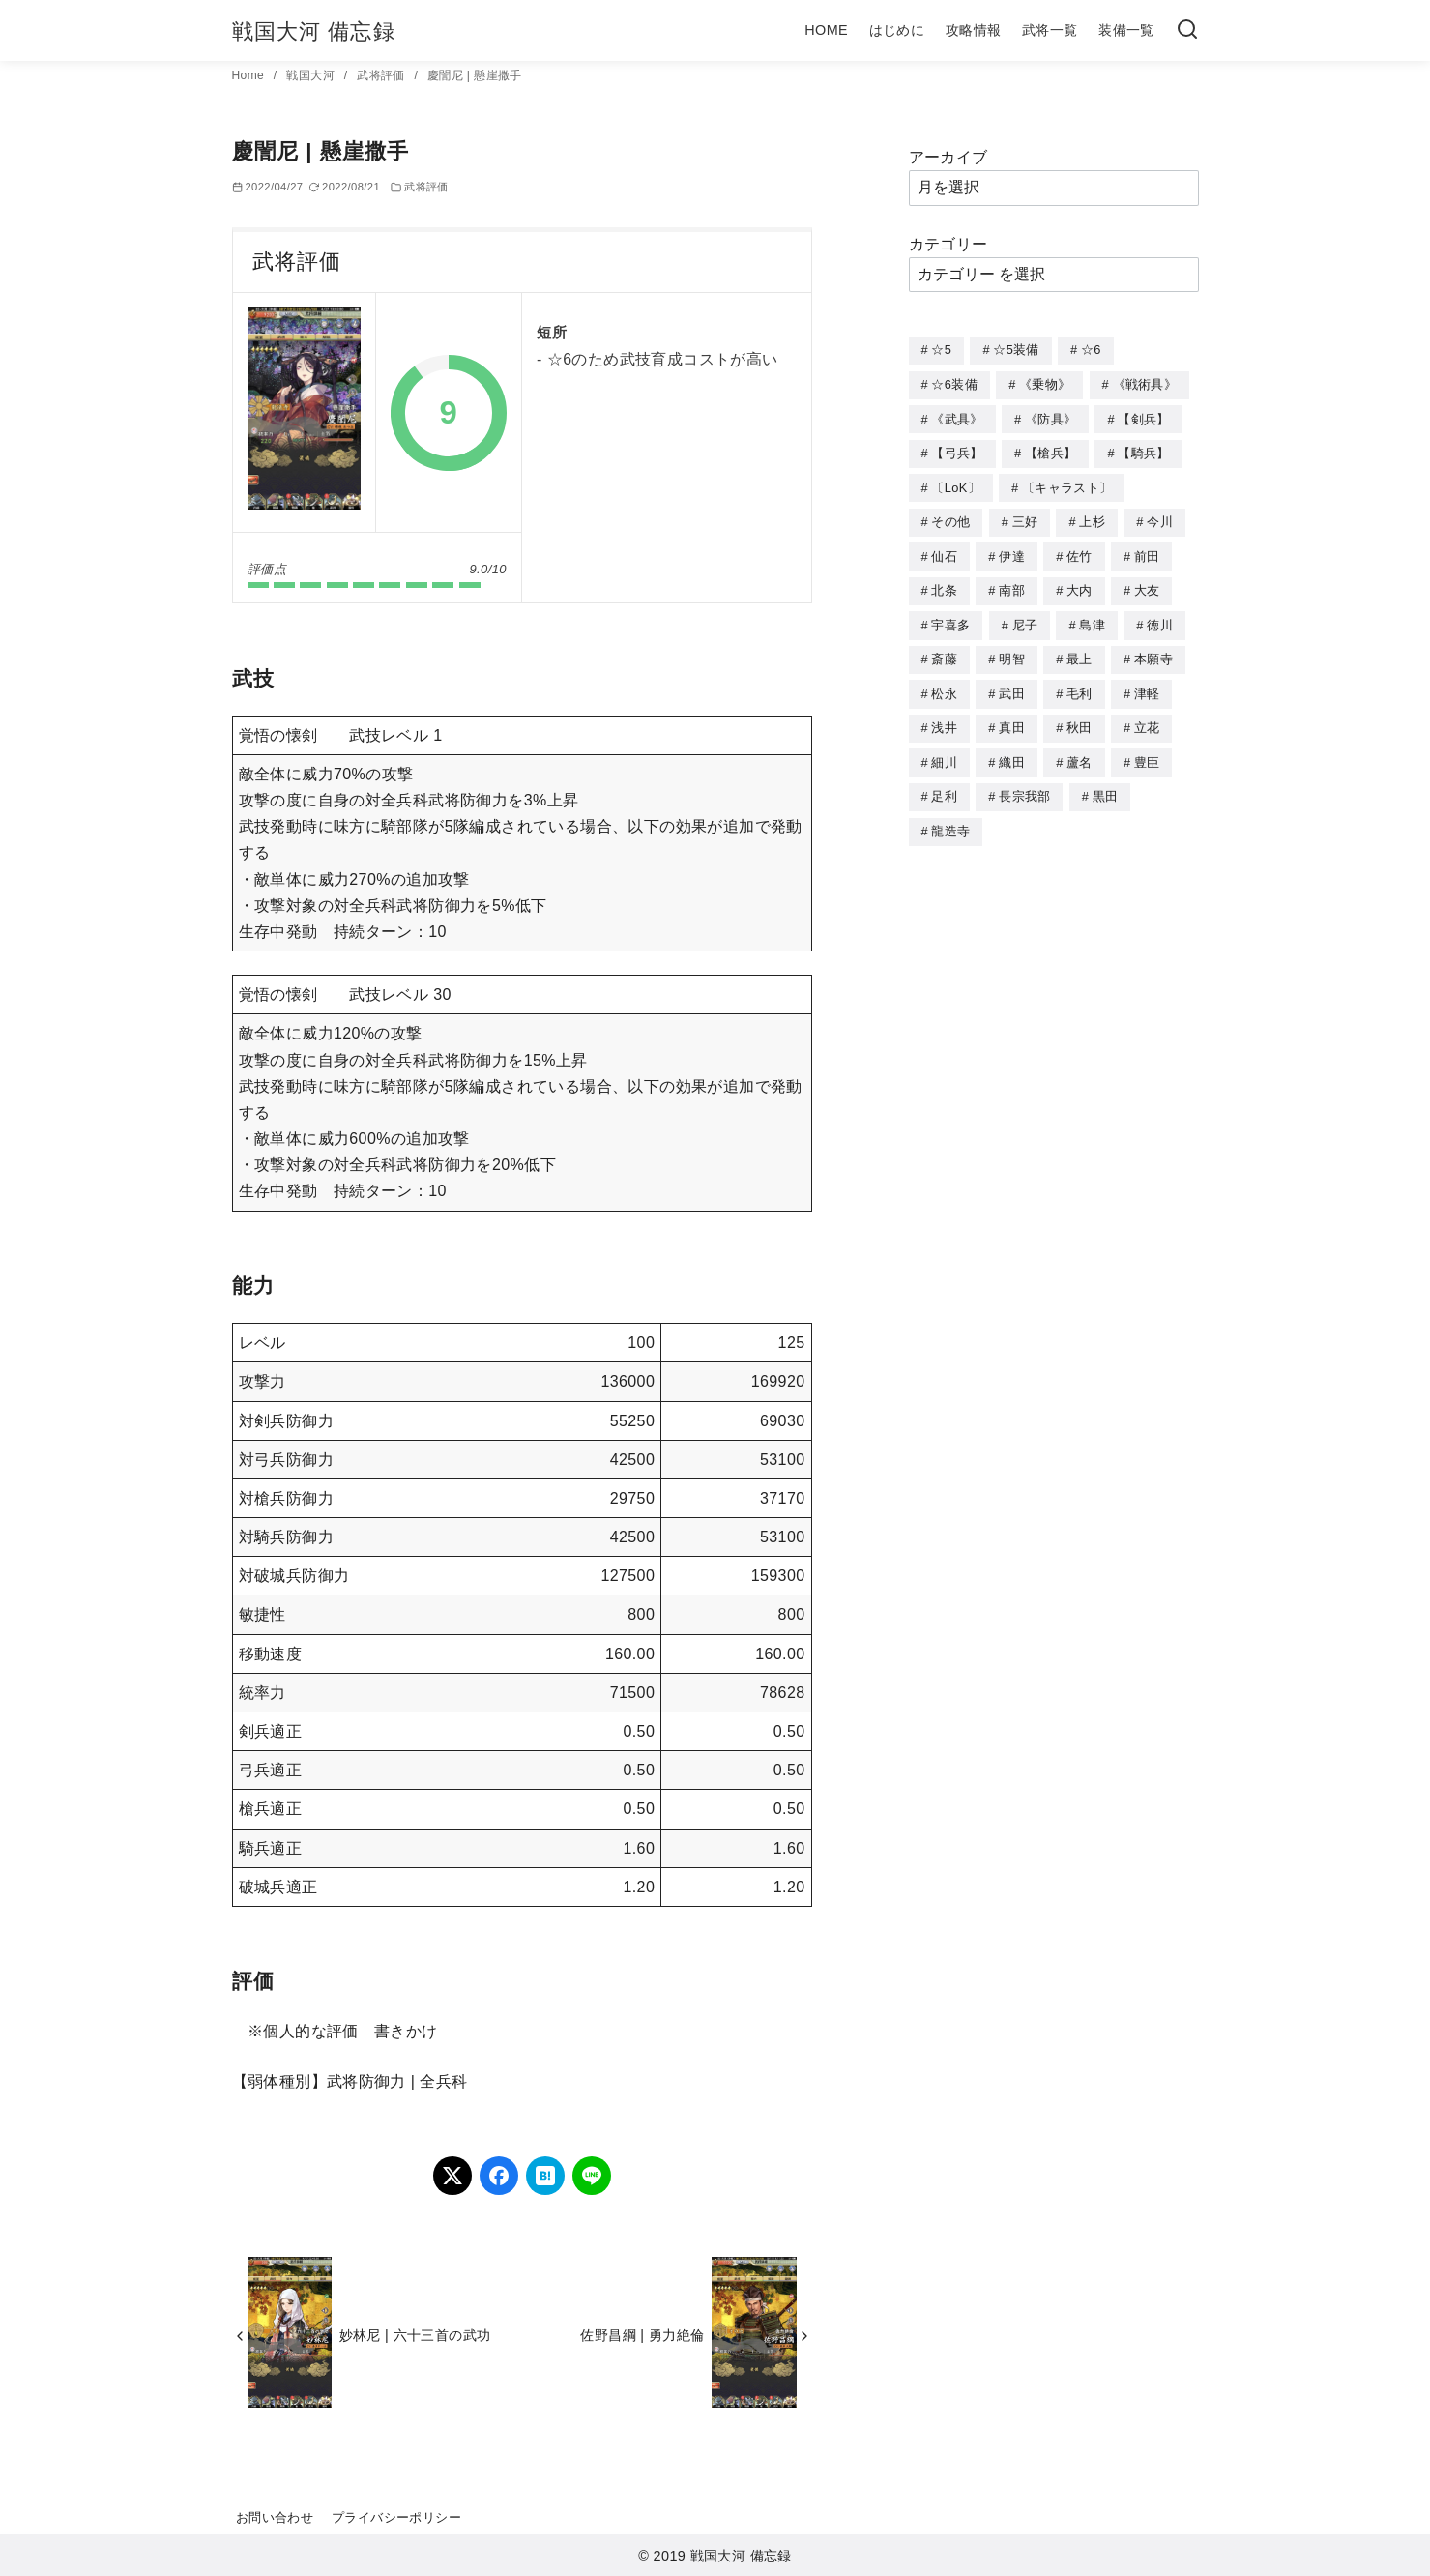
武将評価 (382, 75)
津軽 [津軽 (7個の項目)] (1147, 684)
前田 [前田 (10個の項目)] (1147, 550)
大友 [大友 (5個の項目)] (1147, 583)
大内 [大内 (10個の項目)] (1079, 583)
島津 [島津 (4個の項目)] (1092, 617)
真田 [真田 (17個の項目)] (1012, 717)
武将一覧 (1050, 30)
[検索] (1187, 30)
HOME (826, 30)
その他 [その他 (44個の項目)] (950, 517)
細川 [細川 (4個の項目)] (944, 751)
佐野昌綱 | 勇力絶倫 (642, 2335)
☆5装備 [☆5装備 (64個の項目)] (1015, 349)
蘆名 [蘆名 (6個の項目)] (1079, 751)
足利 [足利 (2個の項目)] (944, 783)
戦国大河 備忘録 (313, 31)
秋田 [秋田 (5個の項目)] (1079, 717)
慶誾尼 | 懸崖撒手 (474, 75)
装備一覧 (1126, 30)
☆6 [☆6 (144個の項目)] (1091, 349)
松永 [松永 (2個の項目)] (944, 684)
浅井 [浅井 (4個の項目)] (944, 717)
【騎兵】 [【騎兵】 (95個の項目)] (1143, 450)
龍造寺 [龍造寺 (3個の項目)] (950, 817)
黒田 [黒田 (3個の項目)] (1106, 783)
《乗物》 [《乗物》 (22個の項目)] (1044, 383)
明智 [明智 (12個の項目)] (1012, 650)
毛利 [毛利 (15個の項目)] (1079, 684)
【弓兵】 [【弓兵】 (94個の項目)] (956, 450)
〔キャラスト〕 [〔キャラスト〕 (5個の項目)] (1067, 484)
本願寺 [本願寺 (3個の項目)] (1153, 650)
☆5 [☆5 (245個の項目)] (941, 349)
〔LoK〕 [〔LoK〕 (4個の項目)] (955, 484)
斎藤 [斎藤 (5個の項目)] (944, 650)
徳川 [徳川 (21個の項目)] (1160, 617)
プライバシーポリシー (396, 2517)
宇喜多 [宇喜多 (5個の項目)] (950, 617)
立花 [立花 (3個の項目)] (1147, 717)
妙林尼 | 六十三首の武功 (415, 2335)
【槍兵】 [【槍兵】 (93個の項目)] (1050, 450)
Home (250, 75)
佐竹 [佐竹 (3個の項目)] (1079, 550)
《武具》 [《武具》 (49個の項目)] (956, 417)
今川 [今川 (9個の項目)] (1160, 517)
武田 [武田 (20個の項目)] (1012, 684)
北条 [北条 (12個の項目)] (944, 583)
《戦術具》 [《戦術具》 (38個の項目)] (1145, 383)
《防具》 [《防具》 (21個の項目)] (1050, 417)
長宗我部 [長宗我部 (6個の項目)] (1024, 783)
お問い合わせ (274, 2517)
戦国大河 (311, 75)
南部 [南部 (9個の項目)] (1012, 583)
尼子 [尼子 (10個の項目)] (1025, 617)
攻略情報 (974, 30)
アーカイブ (948, 157)
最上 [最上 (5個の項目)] (1079, 650)
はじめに (897, 30)
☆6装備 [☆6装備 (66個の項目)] (954, 383)
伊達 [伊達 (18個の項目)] (1012, 550)
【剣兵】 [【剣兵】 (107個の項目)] (1143, 417)
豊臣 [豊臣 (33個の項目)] (1147, 751)
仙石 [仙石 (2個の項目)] (944, 550)
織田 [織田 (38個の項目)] (1012, 751)
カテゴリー (948, 244)
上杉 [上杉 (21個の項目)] (1092, 517)
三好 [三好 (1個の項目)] (1025, 517)
